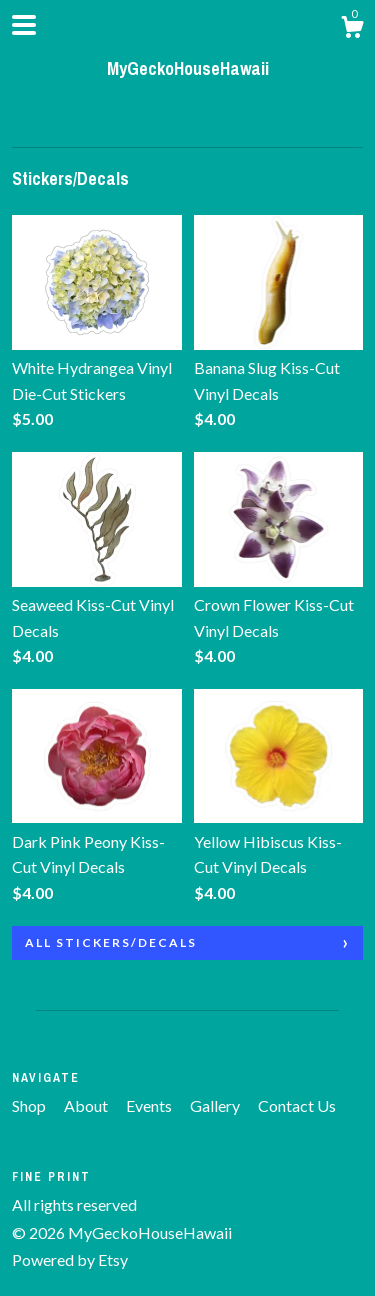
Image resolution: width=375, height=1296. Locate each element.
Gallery (216, 1105)
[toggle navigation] (24, 25)
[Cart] (352, 30)
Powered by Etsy (70, 1259)
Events (150, 1105)
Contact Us (297, 1105)
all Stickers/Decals (111, 942)
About (87, 1105)
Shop (30, 1105)
